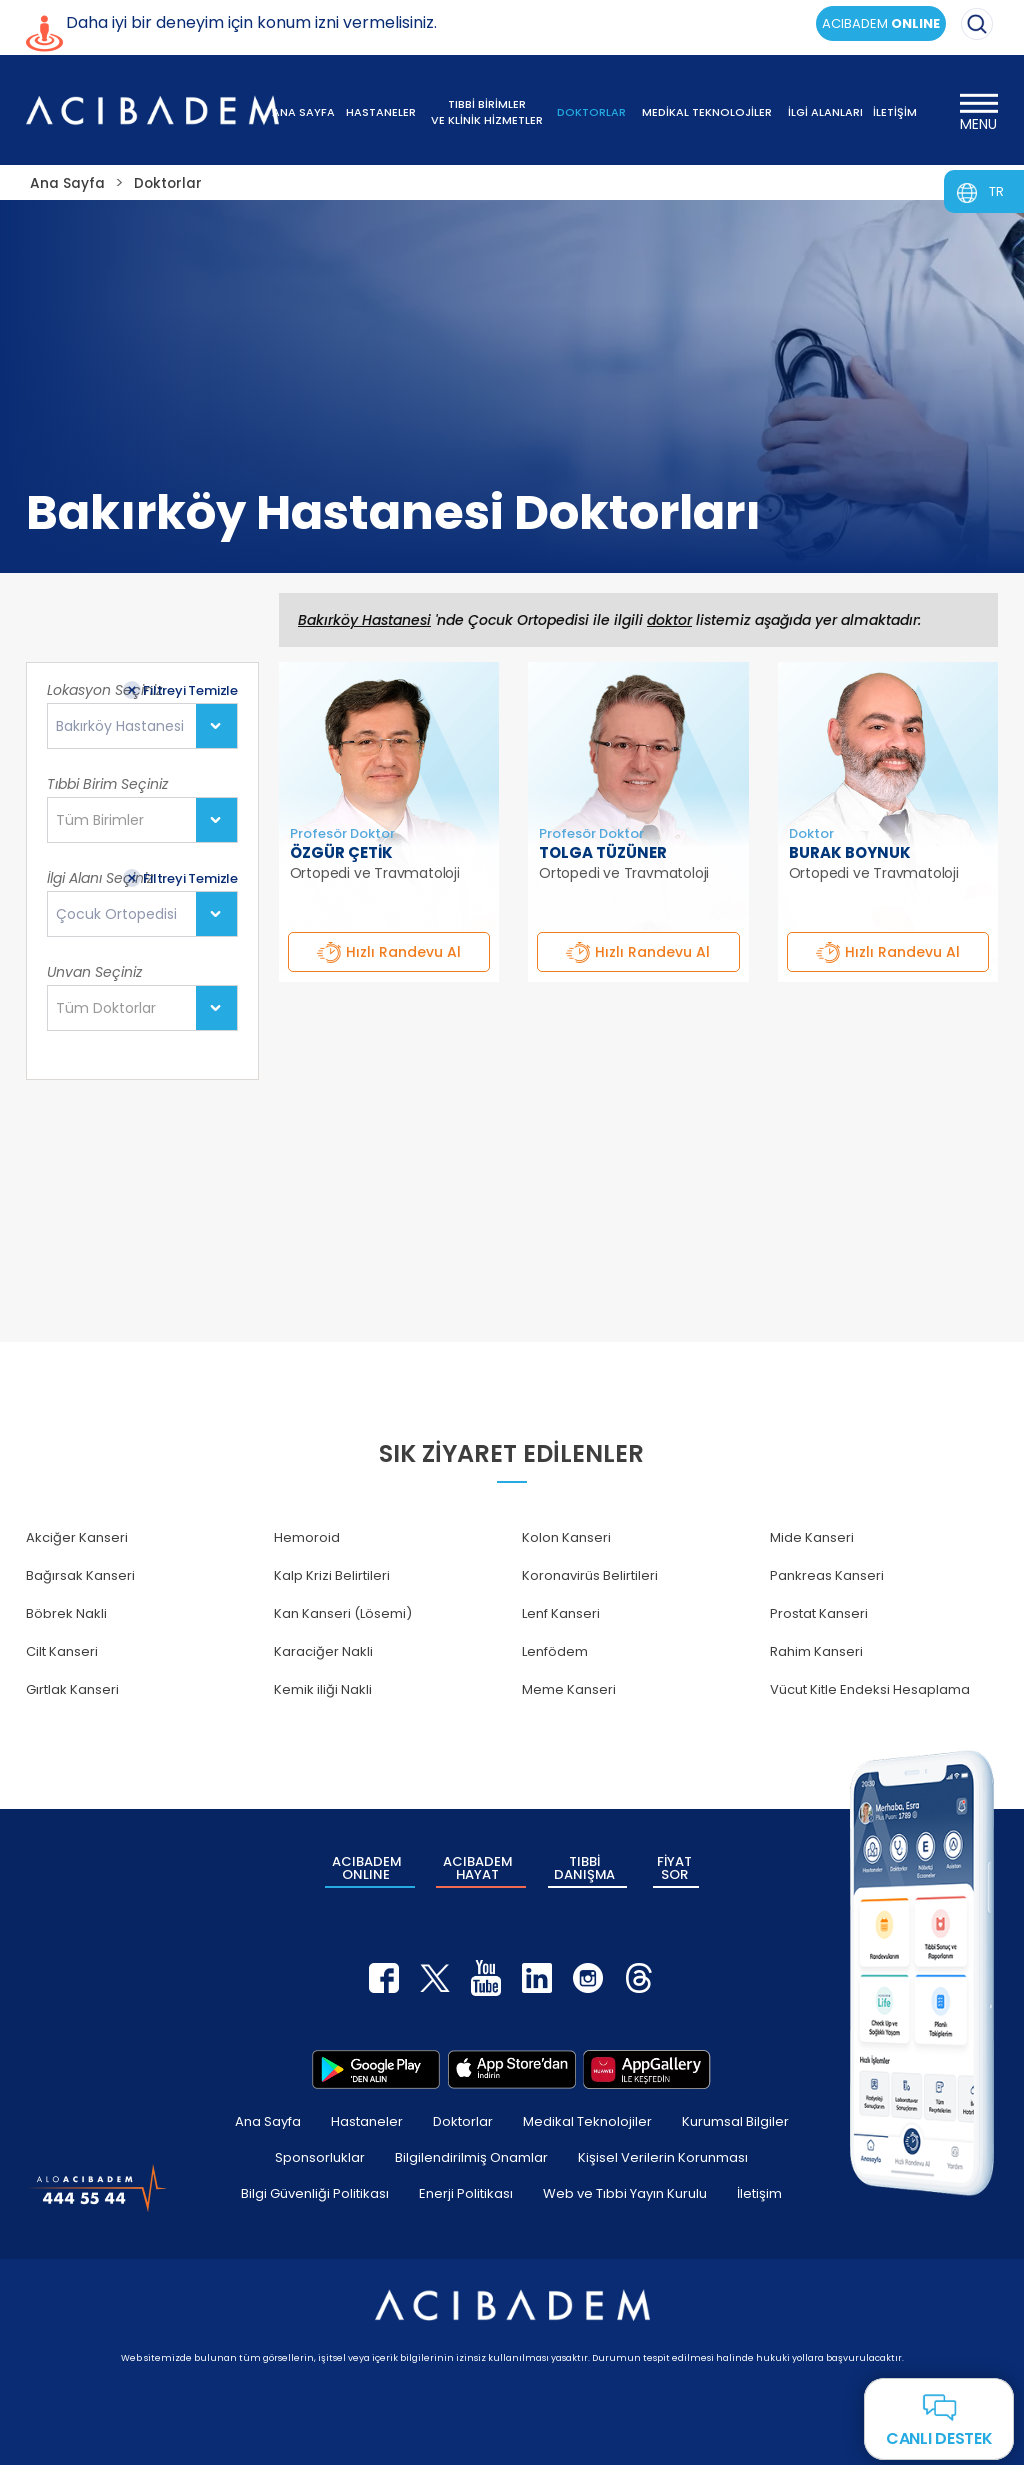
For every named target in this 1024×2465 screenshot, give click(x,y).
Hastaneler (367, 2119)
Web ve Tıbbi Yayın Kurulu (625, 2191)
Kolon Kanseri (566, 1537)
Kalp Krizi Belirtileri (332, 1575)
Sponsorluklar (320, 2155)
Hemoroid (307, 1537)
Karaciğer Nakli (323, 1651)
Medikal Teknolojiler (587, 2119)
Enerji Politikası (466, 2191)
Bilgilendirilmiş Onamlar (471, 2155)
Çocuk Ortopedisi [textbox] (116, 914)
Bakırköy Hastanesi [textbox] (120, 726)
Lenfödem (555, 1651)
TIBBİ (584, 1867)
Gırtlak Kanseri (72, 1689)
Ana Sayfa (268, 2119)
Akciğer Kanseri (77, 1537)
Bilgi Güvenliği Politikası (315, 2191)
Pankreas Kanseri (827, 1575)
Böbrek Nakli (66, 1613)
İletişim (759, 2191)
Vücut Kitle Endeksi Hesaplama (870, 1689)
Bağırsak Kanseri (80, 1575)
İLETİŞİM (895, 112)
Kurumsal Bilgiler (735, 2119)
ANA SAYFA (303, 112)
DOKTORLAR (591, 112)
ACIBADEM (881, 23)
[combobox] (142, 726)
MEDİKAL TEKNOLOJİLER (707, 112)
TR (996, 191)
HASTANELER (381, 112)
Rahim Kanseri (816, 1651)
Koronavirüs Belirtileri (590, 1575)
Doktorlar (463, 2119)
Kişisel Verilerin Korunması (663, 2155)
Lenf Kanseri (561, 1613)
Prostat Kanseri (819, 1613)
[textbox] (106, 821)
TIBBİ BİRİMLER (487, 112)
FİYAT (674, 1867)
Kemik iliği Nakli (323, 1689)
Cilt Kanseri (62, 1651)
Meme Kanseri (569, 1689)
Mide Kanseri (812, 1537)
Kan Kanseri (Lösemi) (343, 1613)
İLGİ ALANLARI (825, 112)
